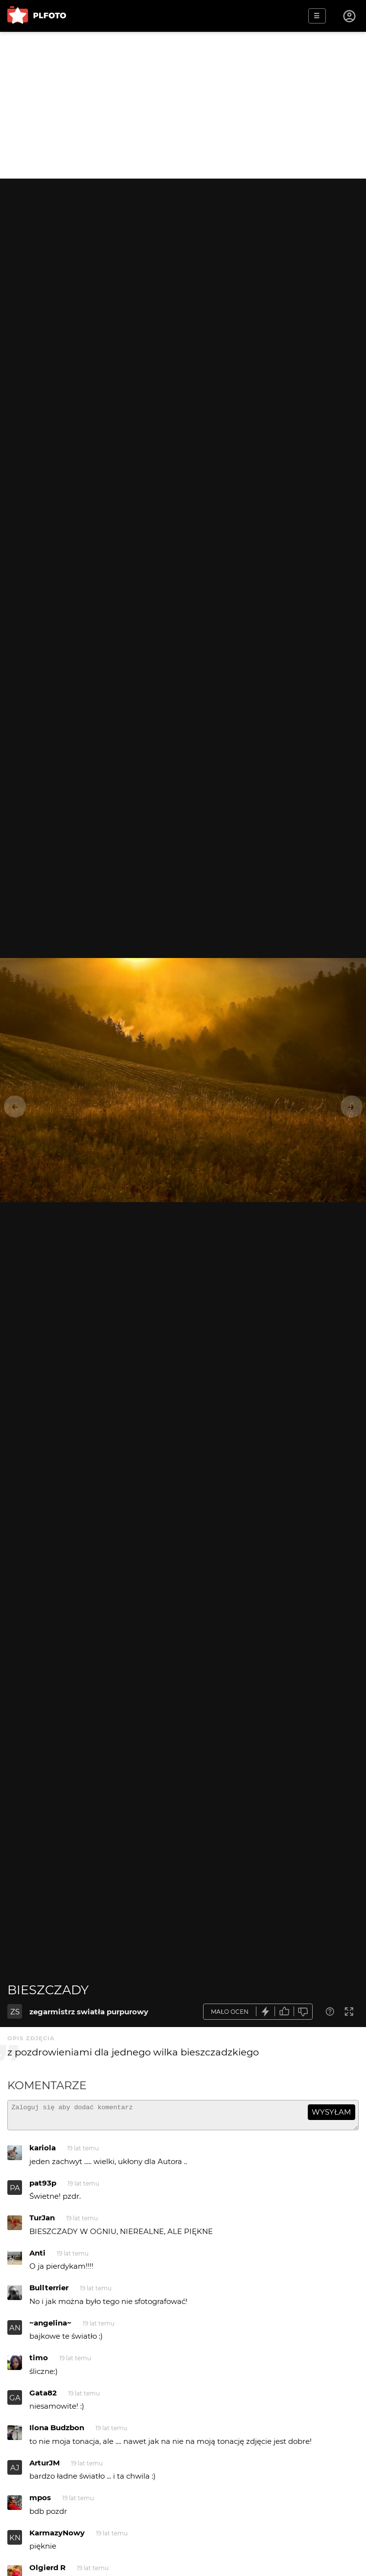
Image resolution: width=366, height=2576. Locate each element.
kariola (42, 2152)
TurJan (42, 2222)
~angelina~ (50, 2327)
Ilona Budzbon (56, 2432)
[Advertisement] (183, 105)
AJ (15, 2472)
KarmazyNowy (57, 2537)
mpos (40, 2502)
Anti (37, 2257)
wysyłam (331, 2112)
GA (15, 2402)
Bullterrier (49, 2292)
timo (38, 2362)
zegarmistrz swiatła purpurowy (88, 2011)
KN (15, 2542)
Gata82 (43, 2397)
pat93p (42, 2187)
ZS (15, 2011)
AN (15, 2332)
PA (15, 2192)
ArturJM (44, 2467)
